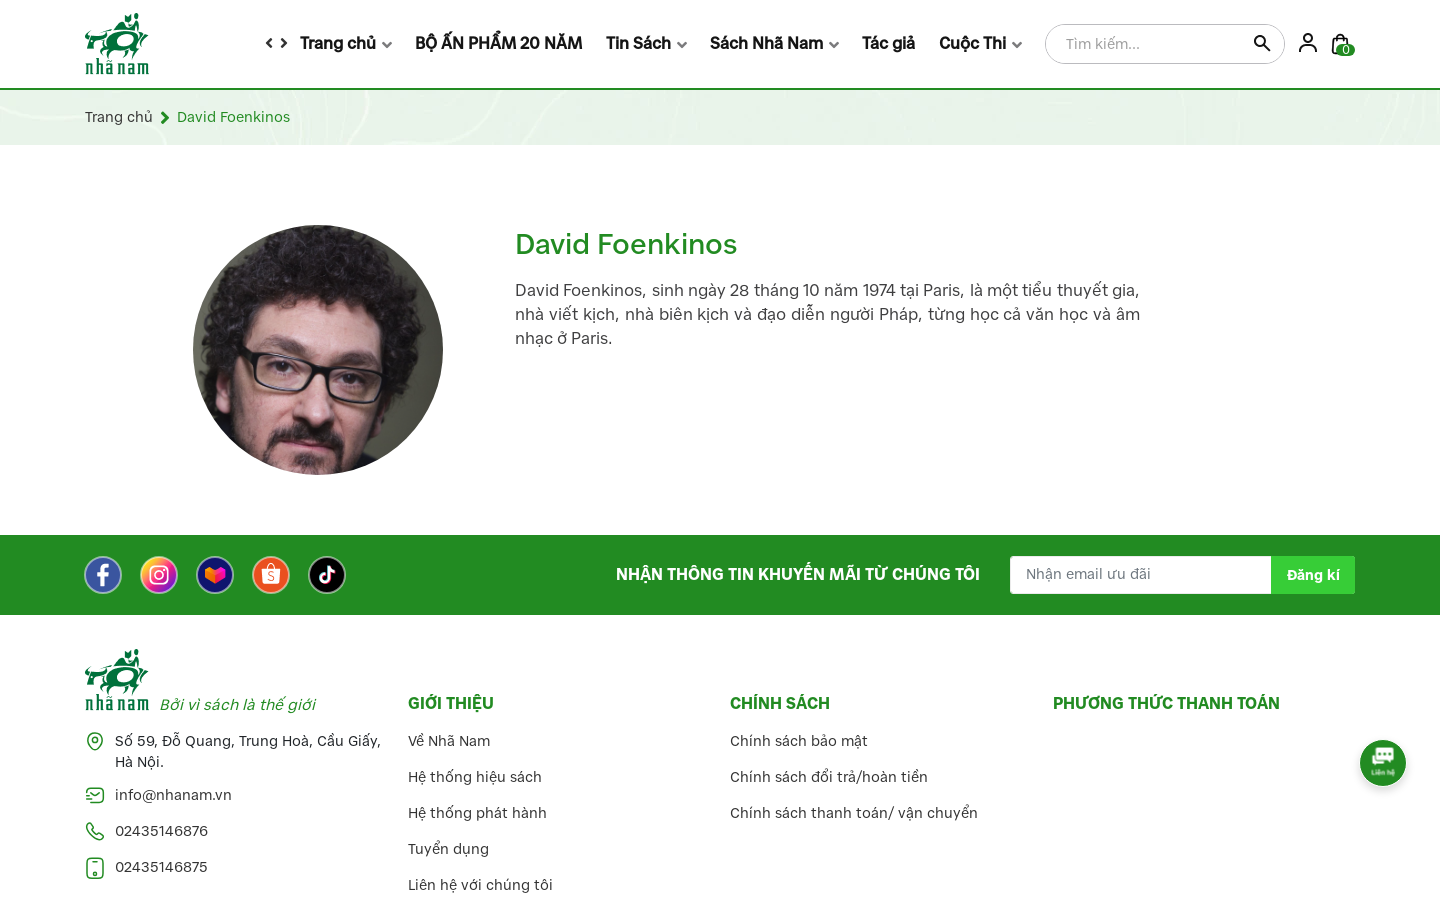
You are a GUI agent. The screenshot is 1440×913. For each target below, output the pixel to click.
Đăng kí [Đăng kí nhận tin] (1313, 575)
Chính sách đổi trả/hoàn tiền (829, 777)
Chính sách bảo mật (799, 741)
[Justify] (1261, 45)
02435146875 (161, 867)
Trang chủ (338, 43)
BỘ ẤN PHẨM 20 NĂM (498, 43)
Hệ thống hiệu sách (475, 777)
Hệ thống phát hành (477, 813)
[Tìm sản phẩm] (1165, 45)
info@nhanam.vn (173, 795)
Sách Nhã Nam (766, 43)
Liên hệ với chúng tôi (480, 885)
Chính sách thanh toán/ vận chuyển (854, 813)
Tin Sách (638, 43)
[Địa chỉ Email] (1182, 575)
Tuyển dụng (448, 849)
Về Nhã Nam (449, 741)
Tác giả (888, 43)
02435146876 (161, 831)
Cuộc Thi (972, 43)
